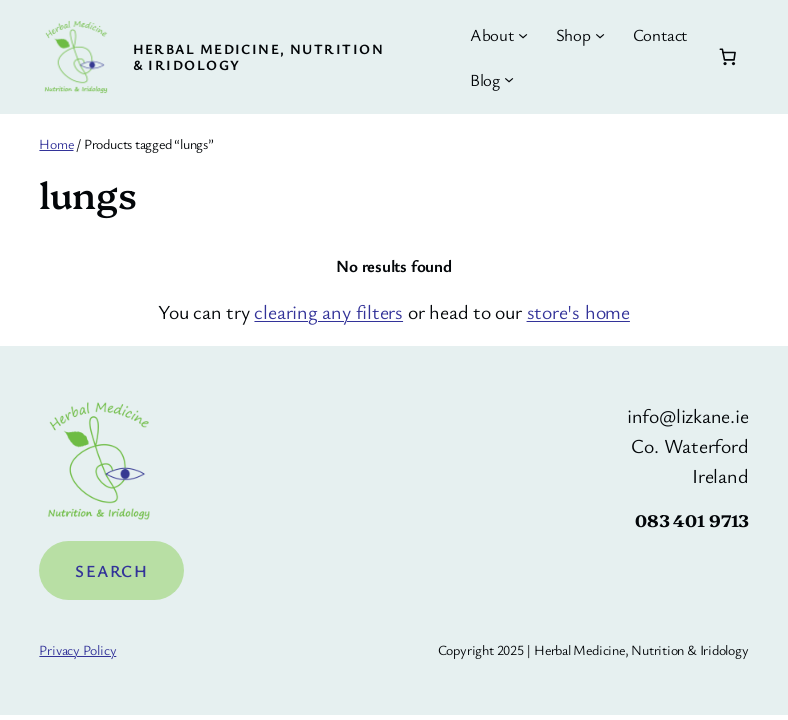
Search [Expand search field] (111, 570)
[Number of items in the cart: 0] (727, 57)
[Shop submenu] (600, 35)
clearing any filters (328, 311)
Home (56, 143)
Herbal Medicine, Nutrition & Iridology (258, 56)
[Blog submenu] (509, 79)
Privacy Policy (77, 649)
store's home (578, 311)
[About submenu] (523, 35)
